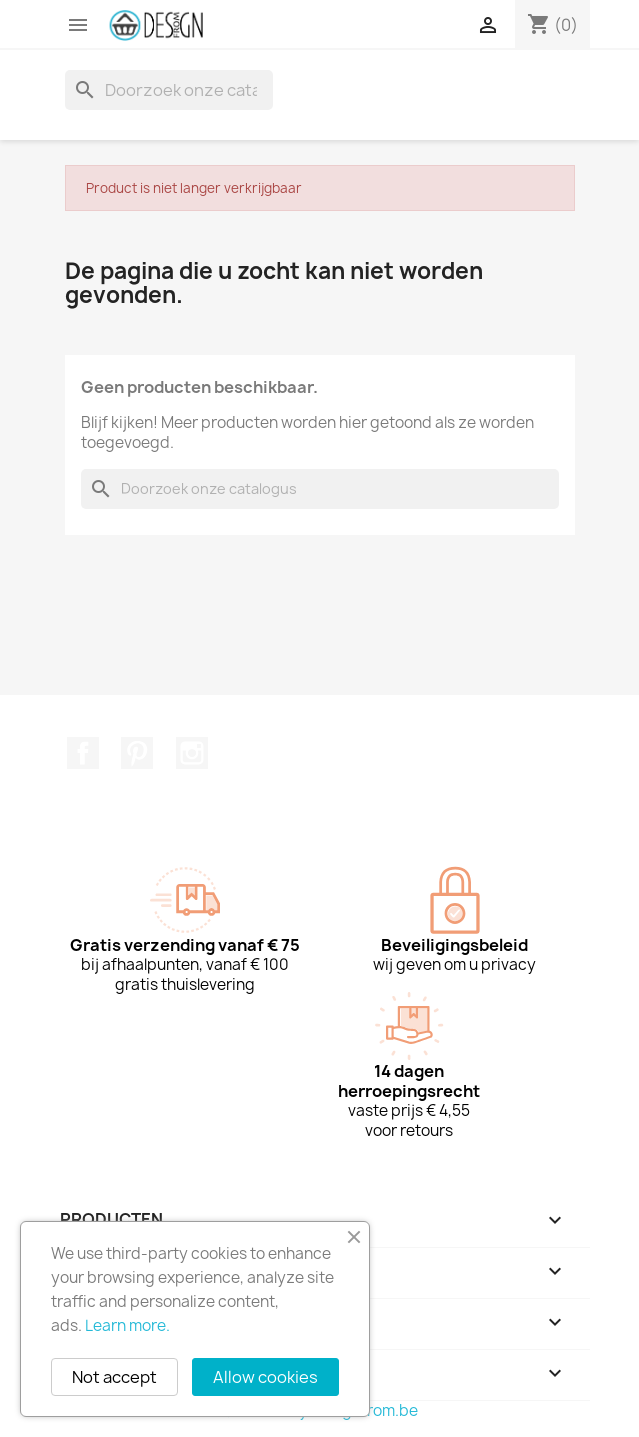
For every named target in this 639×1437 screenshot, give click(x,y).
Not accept (114, 1377)
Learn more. (127, 1325)
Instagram (192, 753)
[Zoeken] (169, 90)
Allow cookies (265, 1377)
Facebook (83, 753)
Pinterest (137, 753)
